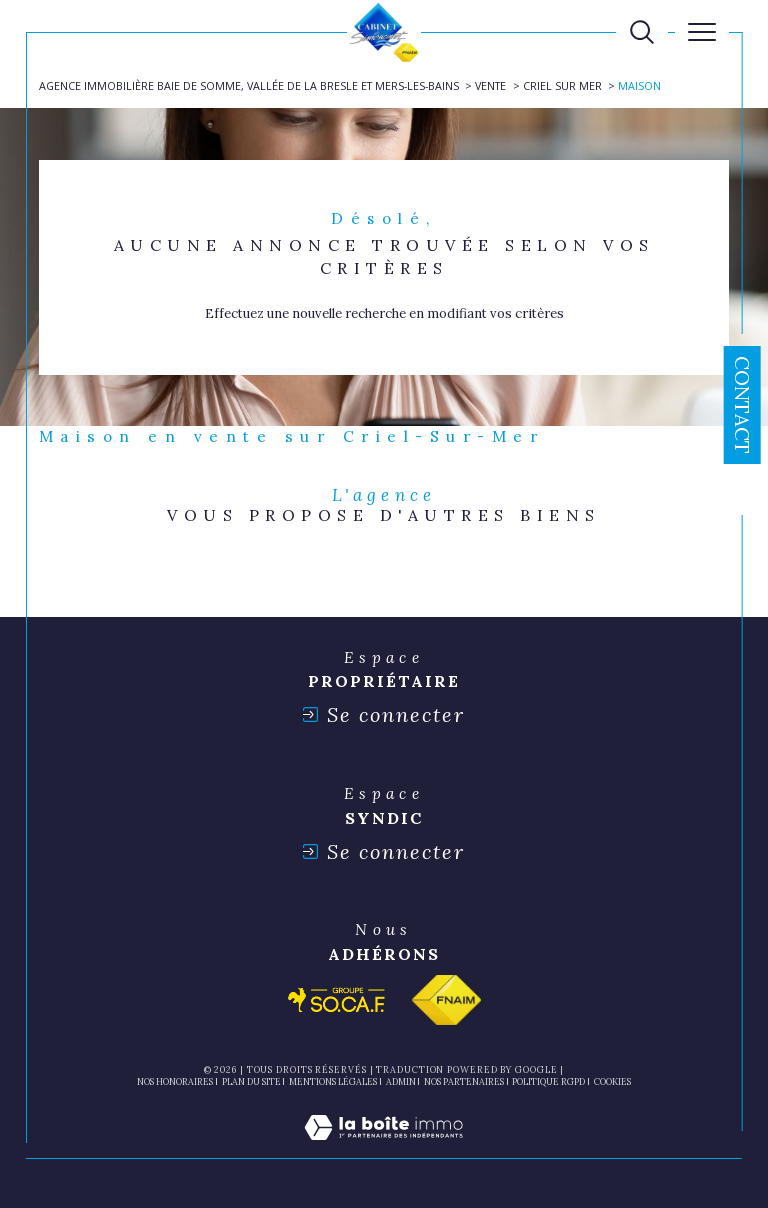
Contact (742, 405)
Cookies (612, 1082)
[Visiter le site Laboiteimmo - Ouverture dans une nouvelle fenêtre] (383, 1148)
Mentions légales (333, 1081)
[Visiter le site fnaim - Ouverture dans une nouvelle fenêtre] (446, 1000)
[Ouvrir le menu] (702, 32)
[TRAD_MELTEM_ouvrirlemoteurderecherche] (642, 32)
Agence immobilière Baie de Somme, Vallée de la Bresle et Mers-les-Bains (249, 85)
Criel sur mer (562, 85)
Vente (490, 85)
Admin (401, 1081)
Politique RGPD (548, 1081)
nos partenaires (464, 1081)
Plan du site (251, 1081)
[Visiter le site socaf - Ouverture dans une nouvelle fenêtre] (337, 1000)
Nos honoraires (175, 1081)
